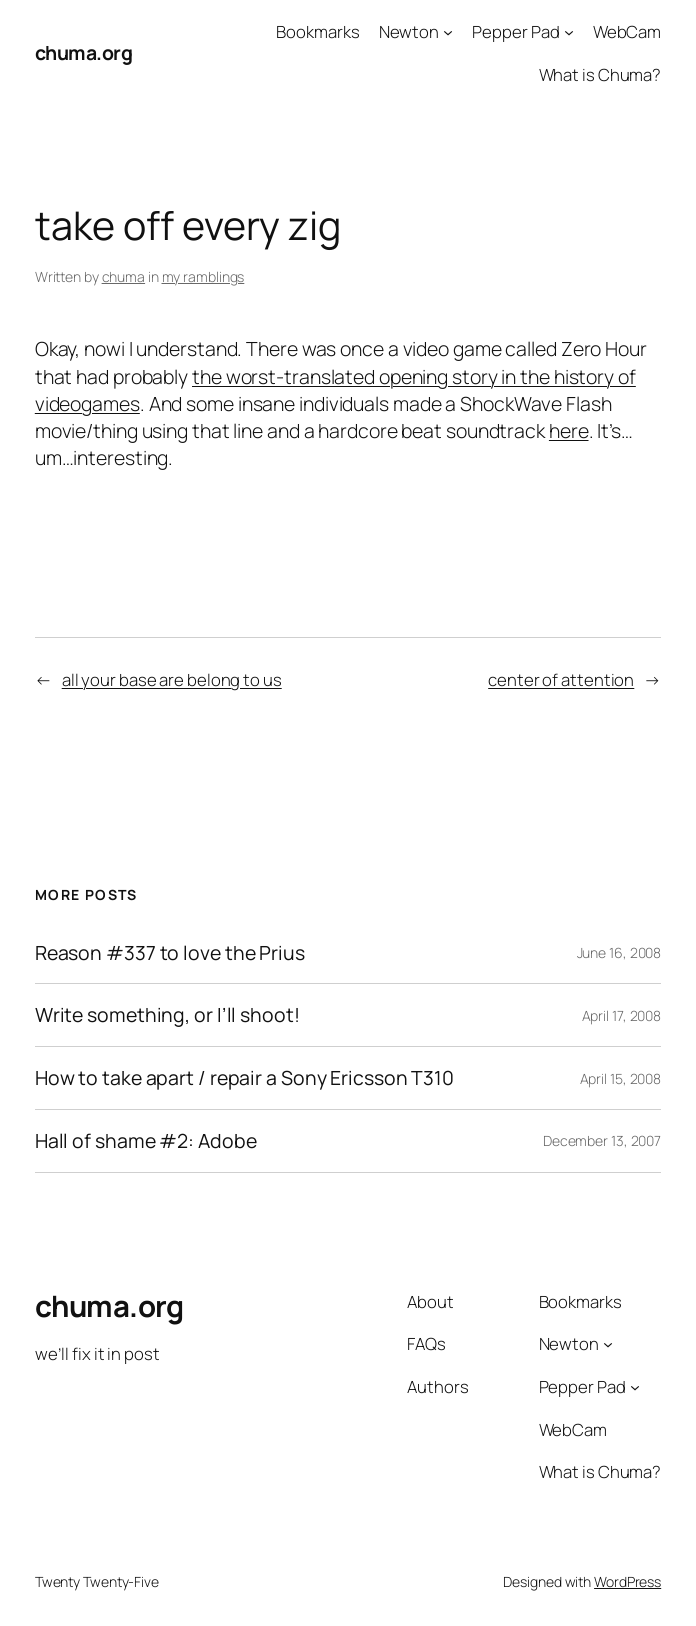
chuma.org (84, 52)
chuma (124, 276)
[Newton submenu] (448, 32)
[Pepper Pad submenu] (569, 32)
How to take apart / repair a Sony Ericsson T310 (244, 1078)
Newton (409, 31)
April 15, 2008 (621, 1078)
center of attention (561, 679)
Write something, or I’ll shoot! (167, 1015)
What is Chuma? (600, 74)
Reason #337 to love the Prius (170, 953)
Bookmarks (317, 31)
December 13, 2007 (602, 1140)
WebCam (627, 31)
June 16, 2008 (619, 952)
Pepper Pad (515, 31)
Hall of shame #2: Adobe (146, 1141)
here (569, 430)
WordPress (627, 1581)
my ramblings (203, 276)
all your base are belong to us (172, 679)
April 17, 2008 (622, 1015)
